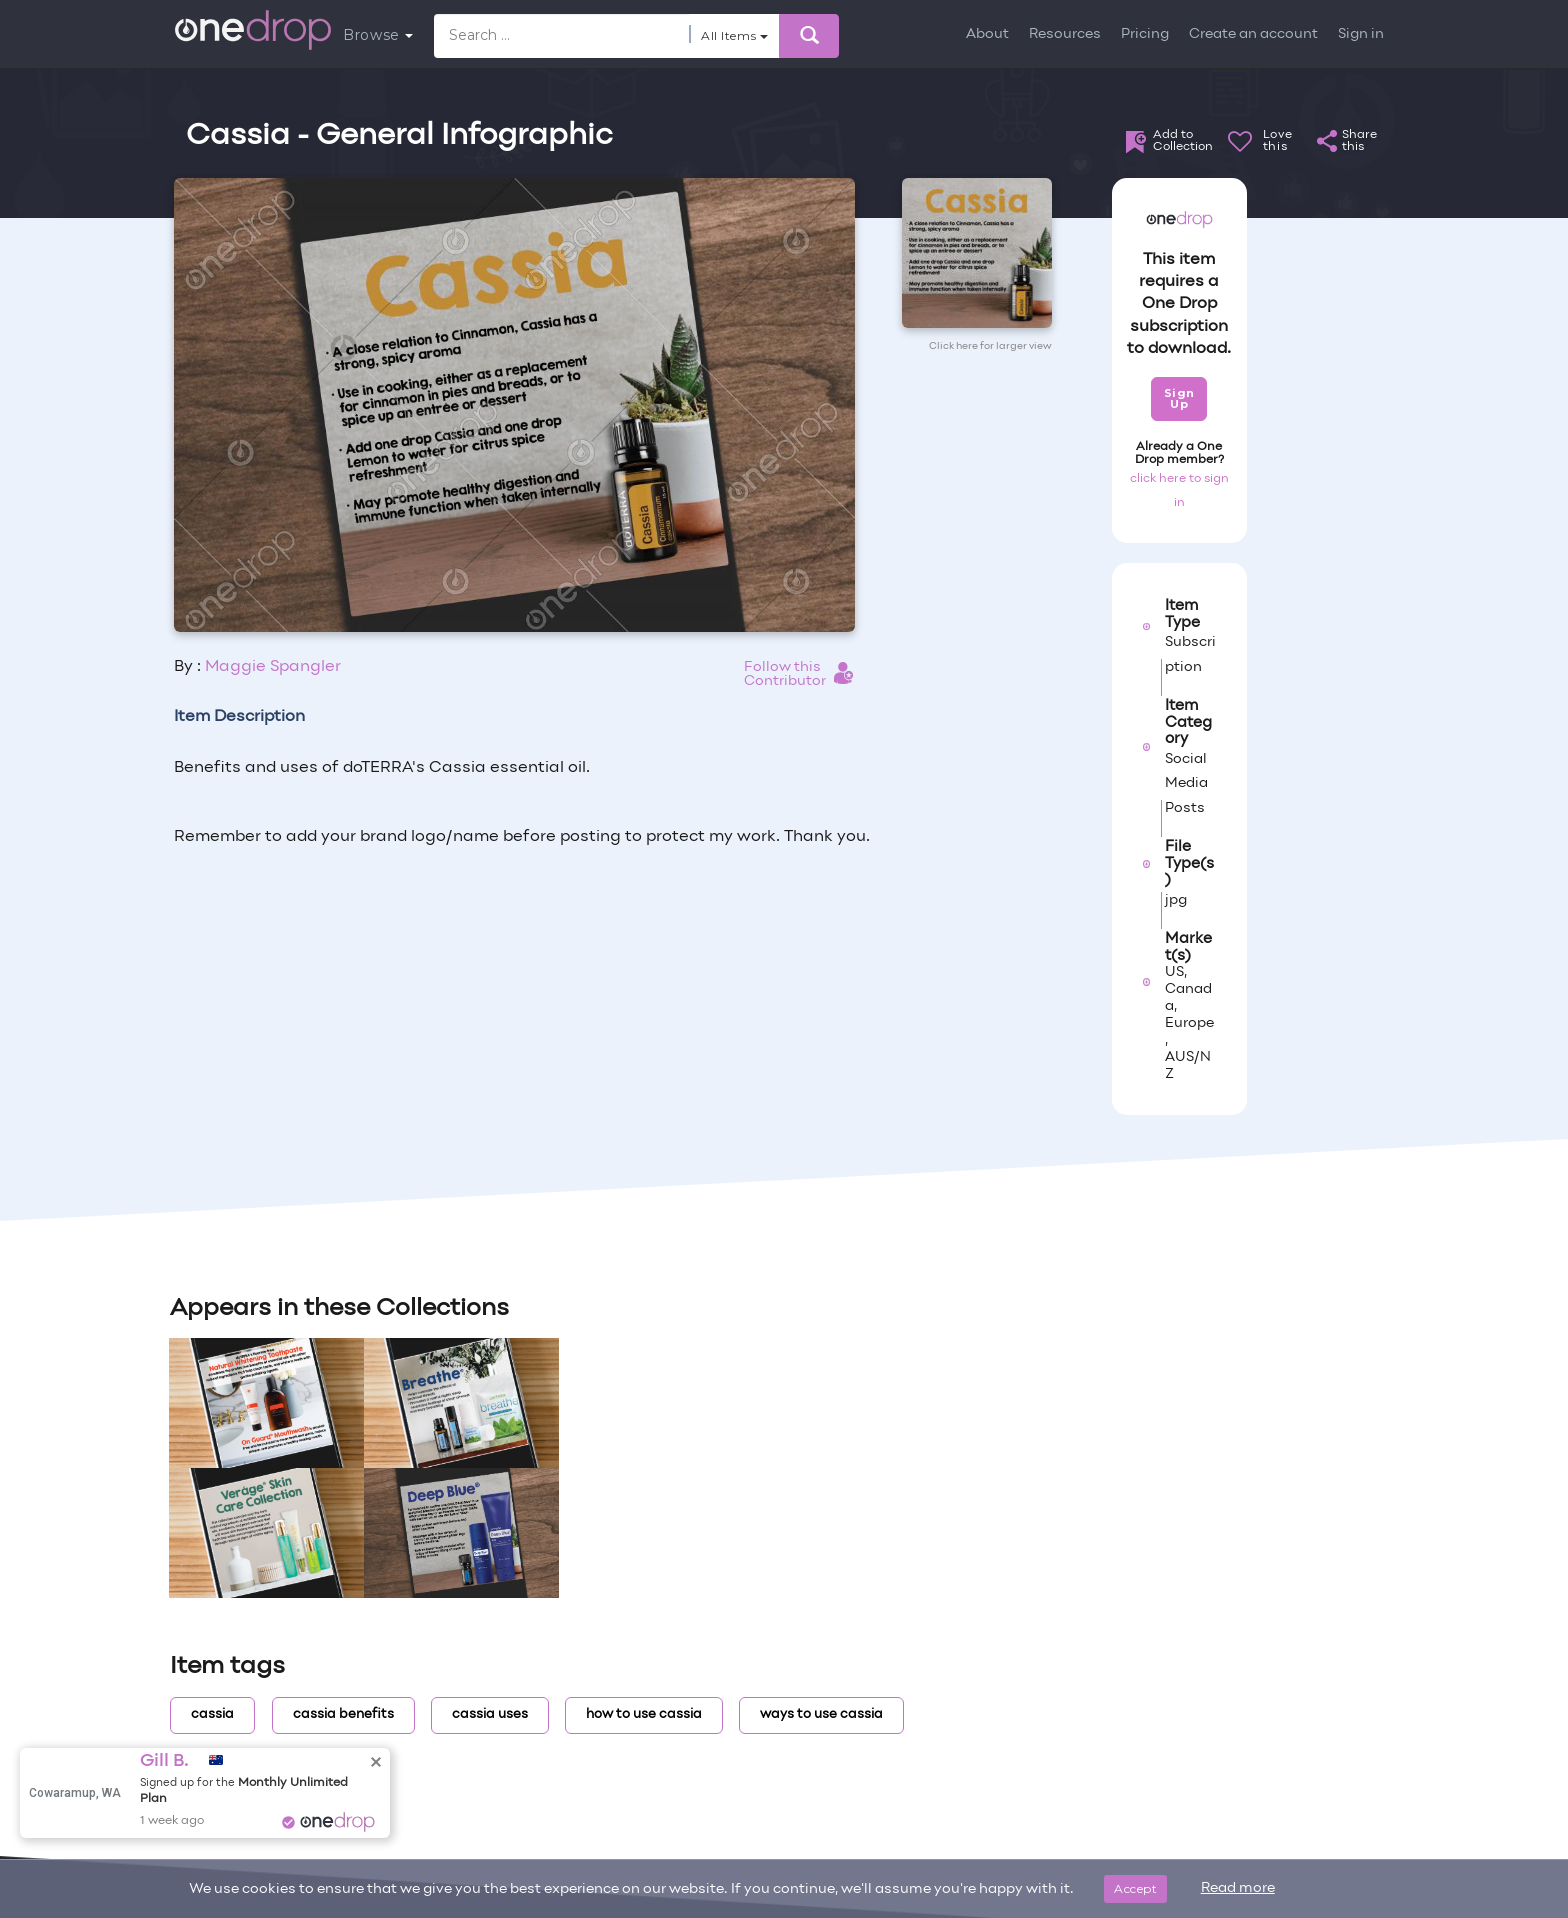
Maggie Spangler (273, 667)
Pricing (1145, 34)
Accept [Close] (1135, 1888)
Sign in (1361, 34)
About (987, 34)
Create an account (1253, 34)
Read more (1238, 1888)
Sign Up (1179, 398)
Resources (1065, 34)
